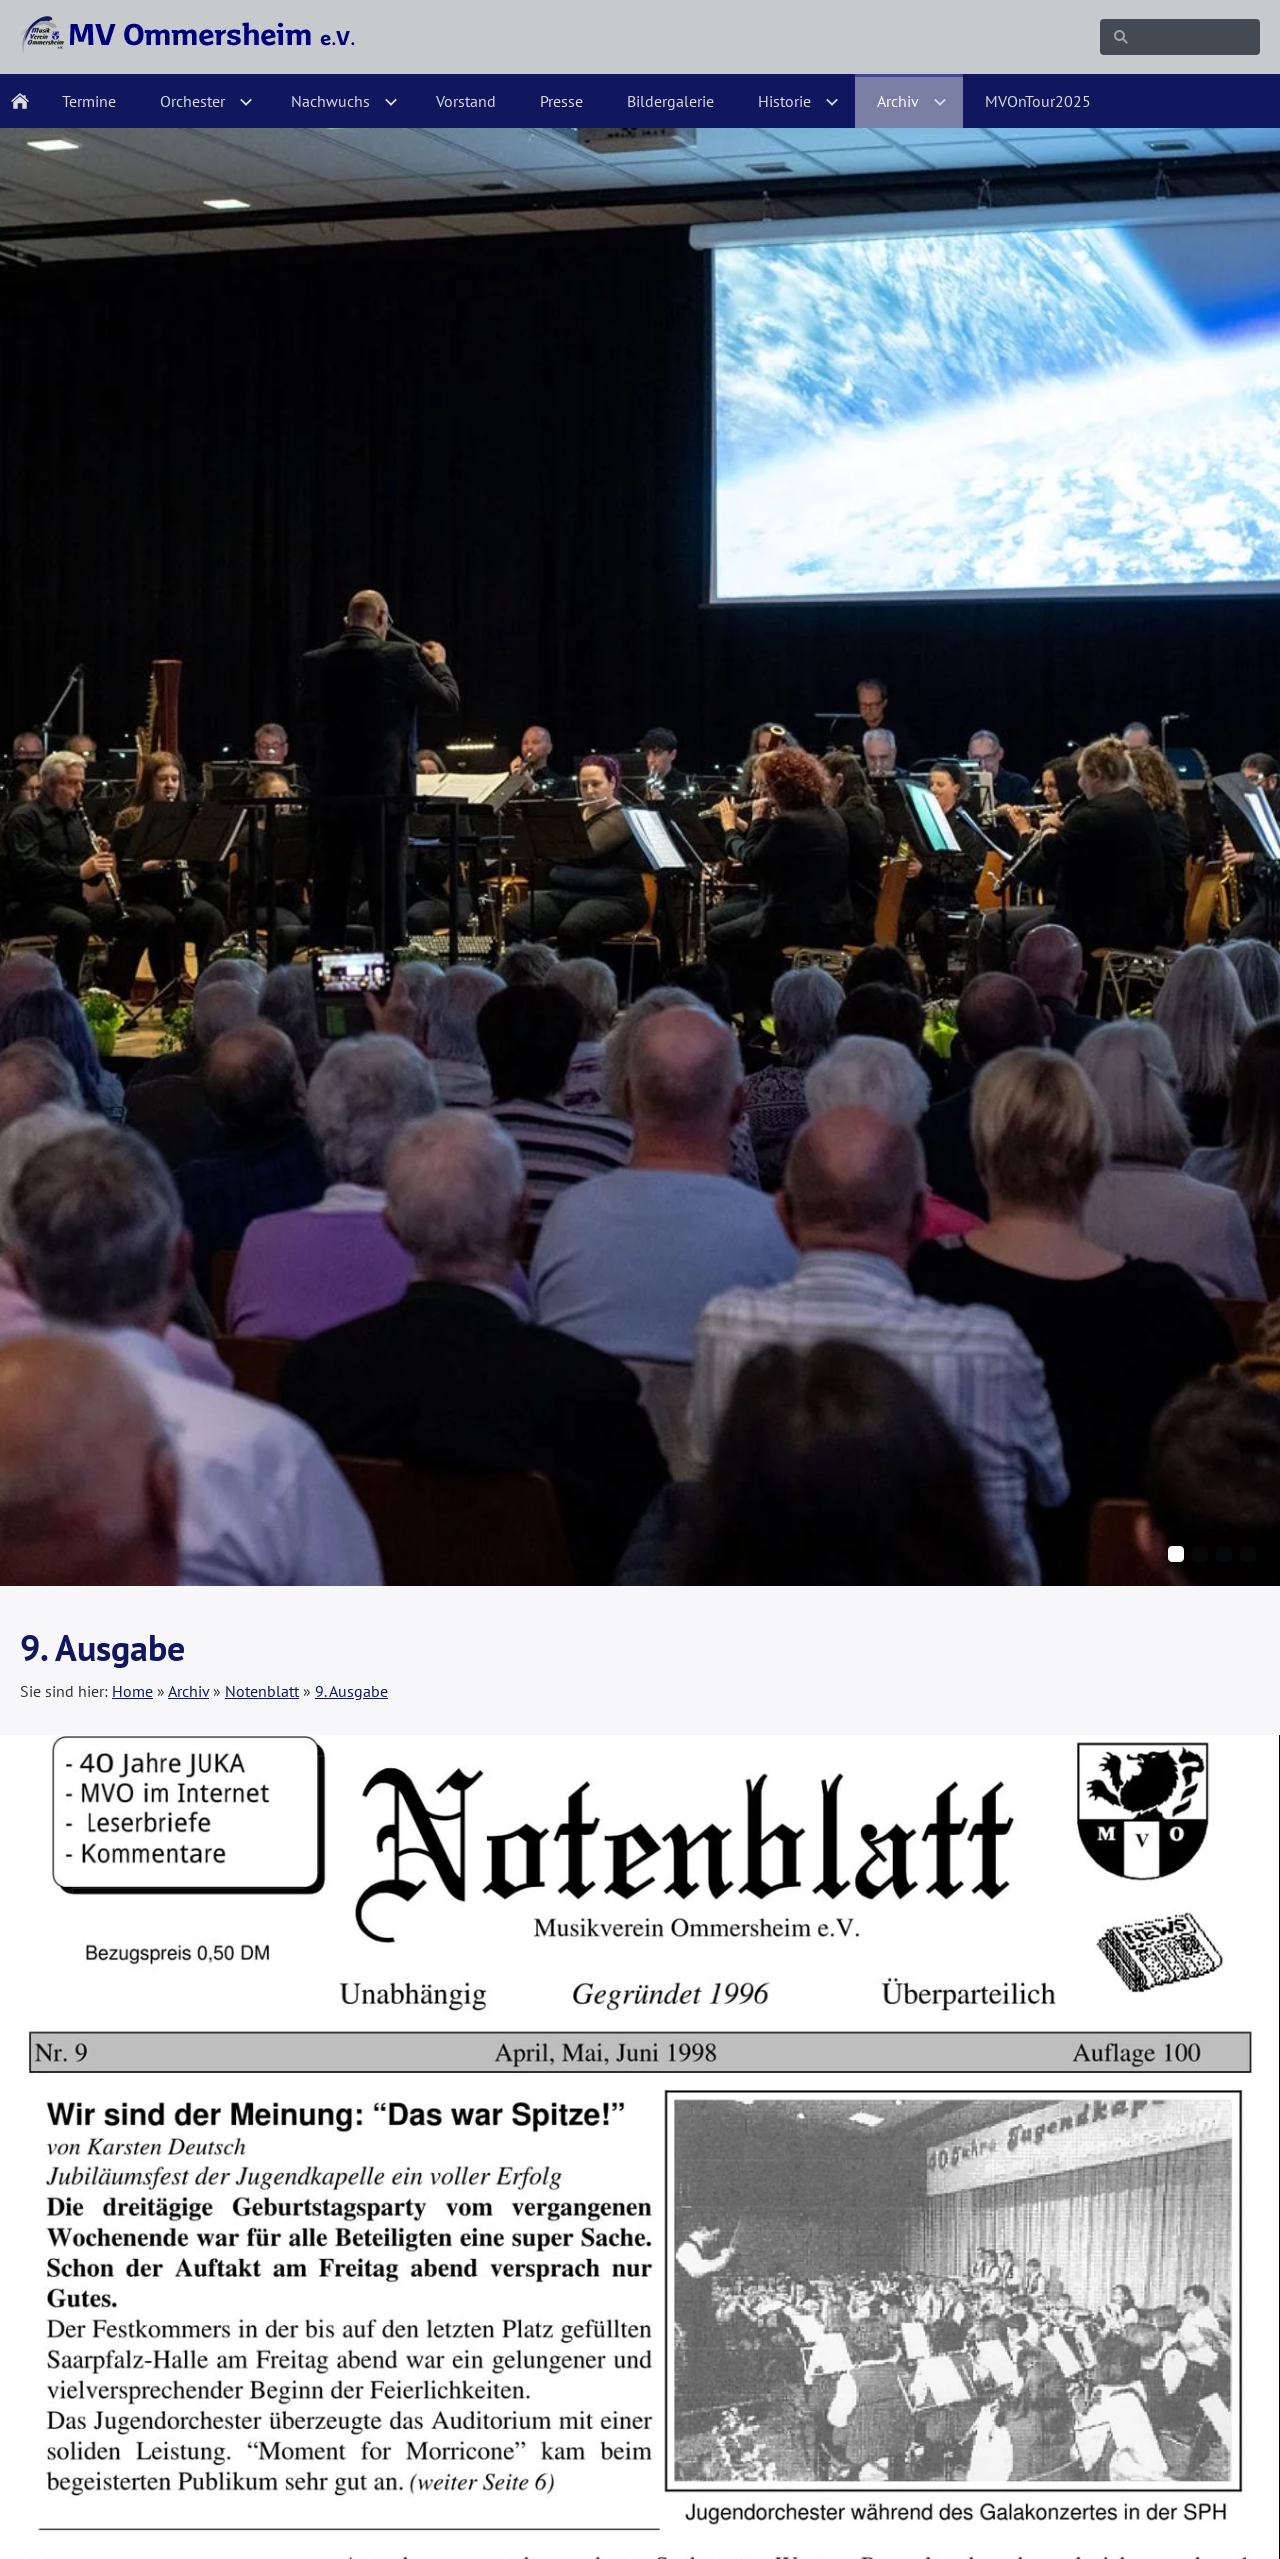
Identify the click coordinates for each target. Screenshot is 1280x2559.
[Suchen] (1180, 37)
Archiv (188, 1691)
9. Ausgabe (351, 1691)
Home (132, 1691)
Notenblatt (262, 1691)
